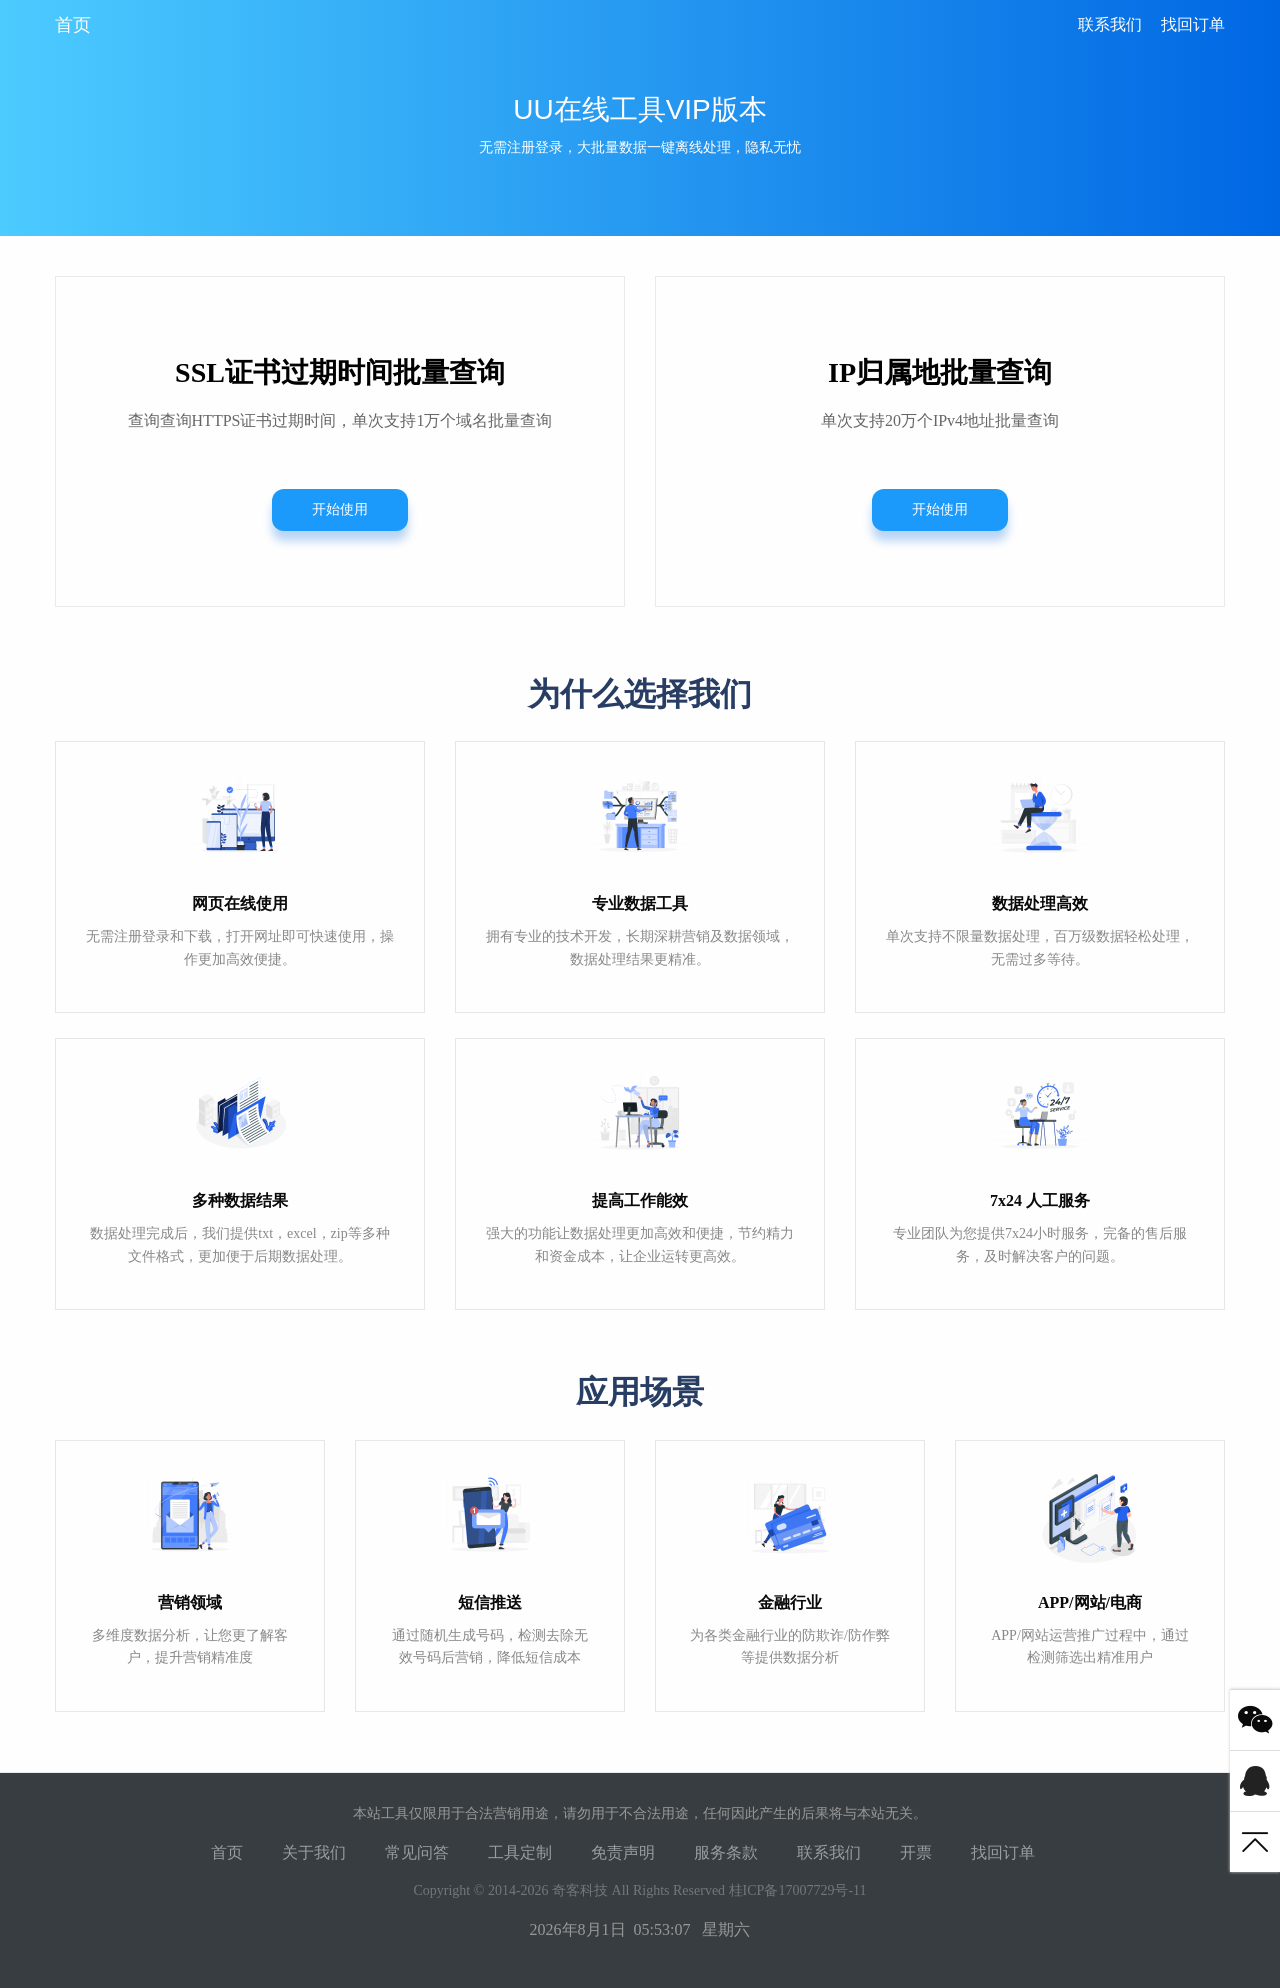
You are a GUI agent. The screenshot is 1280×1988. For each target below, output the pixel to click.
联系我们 (1110, 24)
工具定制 (520, 1852)
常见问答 (417, 1852)
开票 (916, 1852)
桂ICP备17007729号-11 (798, 1890)
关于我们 (314, 1852)
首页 (73, 25)
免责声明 (623, 1852)
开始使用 (340, 509)
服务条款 (726, 1852)
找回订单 (1193, 24)
